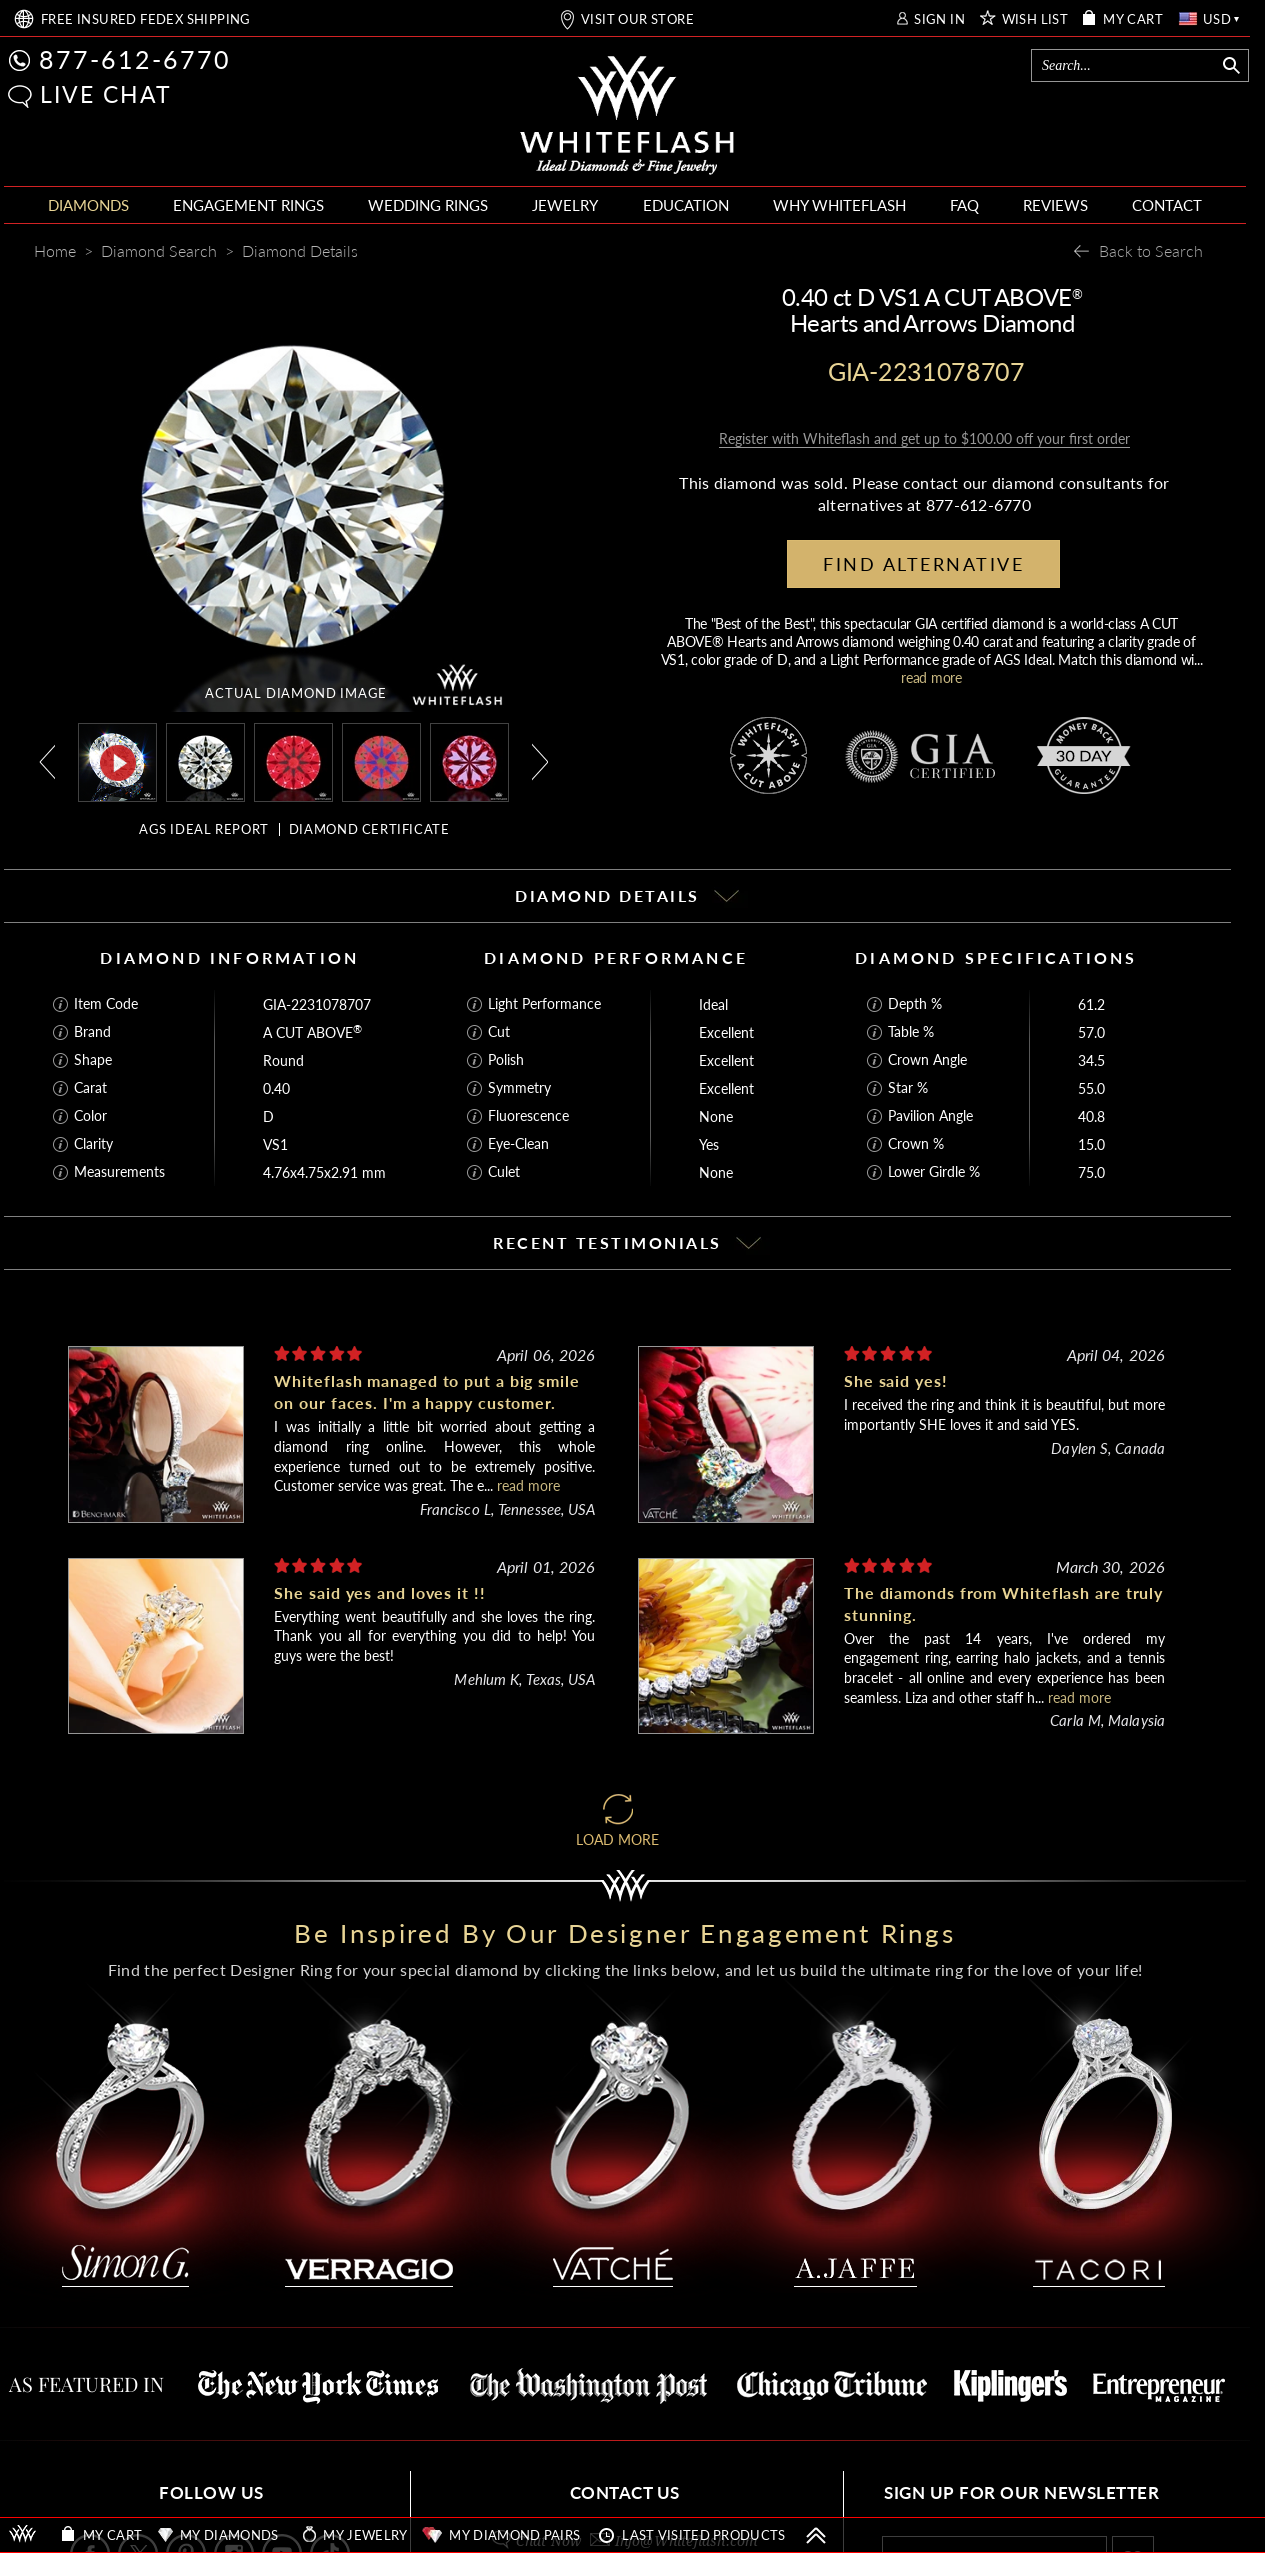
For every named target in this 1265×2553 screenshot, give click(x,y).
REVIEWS (1055, 205)
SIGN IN (939, 19)
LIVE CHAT (106, 94)
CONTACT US (625, 2492)
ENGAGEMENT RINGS (248, 205)
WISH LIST (1035, 19)
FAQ (964, 205)
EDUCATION (686, 205)
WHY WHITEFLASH (839, 205)
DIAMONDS (88, 205)
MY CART (1133, 19)
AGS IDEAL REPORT (204, 829)
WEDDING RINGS (428, 205)
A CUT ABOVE (312, 1032)
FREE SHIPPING (146, 19)
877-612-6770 (135, 59)
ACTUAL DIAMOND (296, 693)
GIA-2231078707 (317, 1004)
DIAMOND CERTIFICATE (369, 829)
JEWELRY (565, 205)
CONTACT (1167, 205)
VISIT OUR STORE (637, 19)
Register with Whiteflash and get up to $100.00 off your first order (924, 438)
